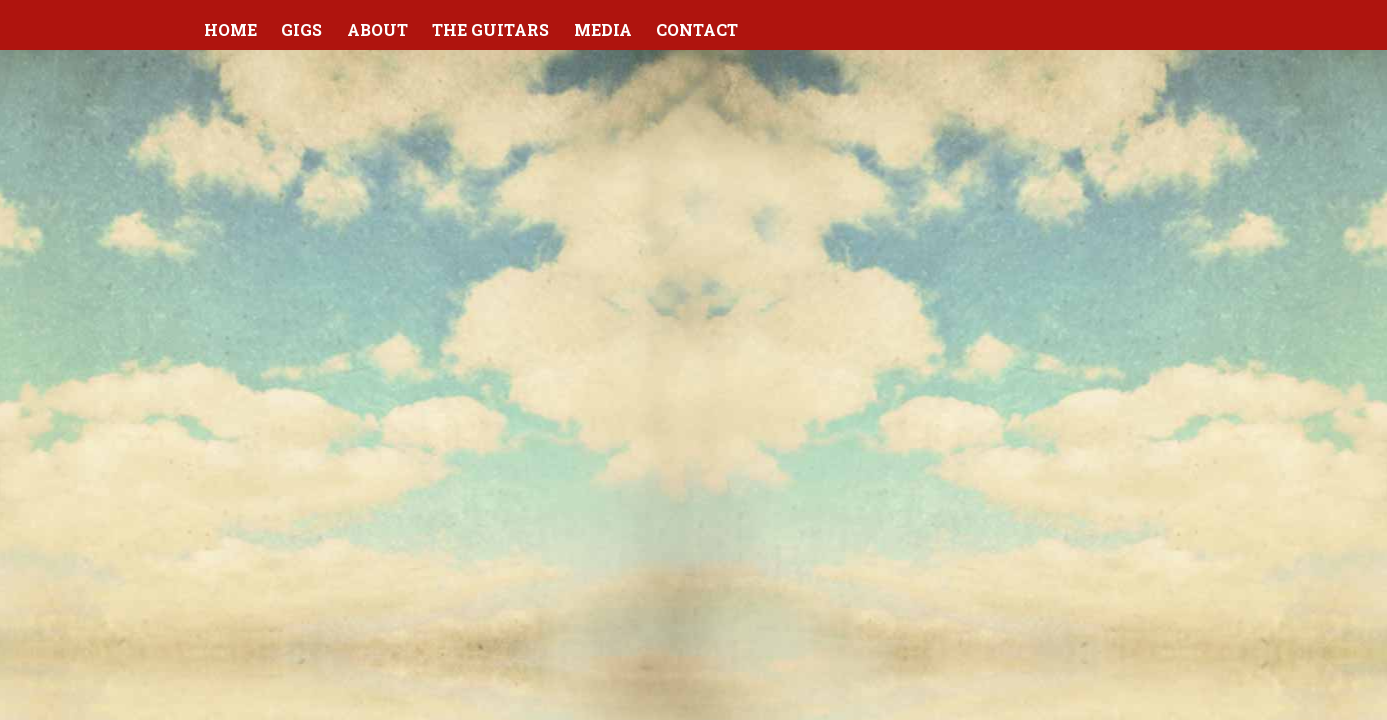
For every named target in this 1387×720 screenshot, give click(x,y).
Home (230, 29)
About (377, 29)
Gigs (301, 29)
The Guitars (490, 29)
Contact (697, 29)
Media (603, 29)
